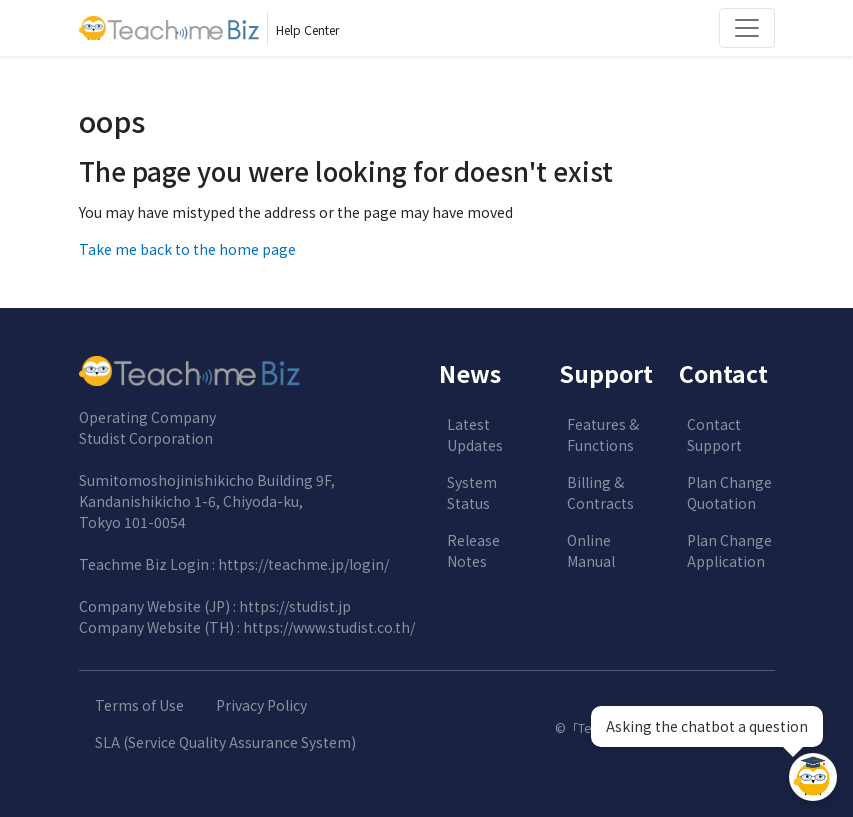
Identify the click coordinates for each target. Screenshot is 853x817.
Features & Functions (603, 434)
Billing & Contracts (600, 492)
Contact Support (714, 434)
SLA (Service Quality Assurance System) (225, 742)
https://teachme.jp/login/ (303, 564)
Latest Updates (475, 434)
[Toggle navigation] (747, 28)
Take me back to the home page (187, 249)
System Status (472, 492)
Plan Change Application (729, 550)
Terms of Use (139, 705)
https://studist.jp (295, 606)
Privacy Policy (261, 705)
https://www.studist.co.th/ (329, 627)
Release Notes (473, 550)
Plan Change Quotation (729, 492)
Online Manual (591, 550)
